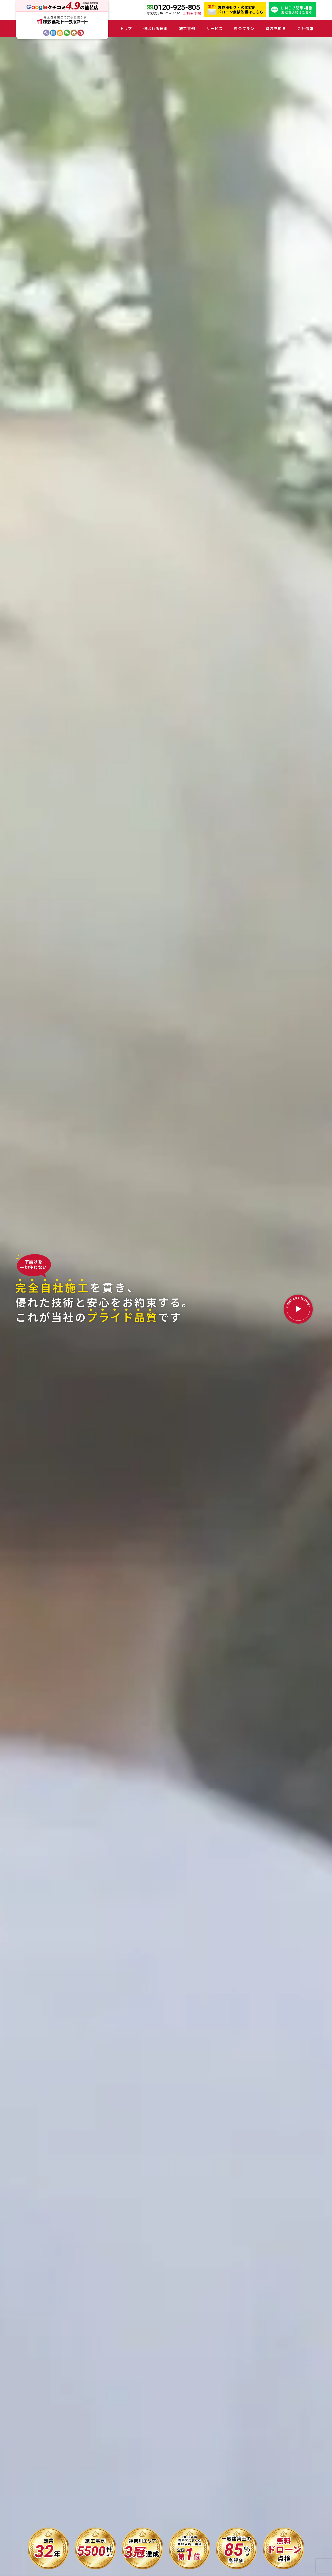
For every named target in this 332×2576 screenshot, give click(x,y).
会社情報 (305, 28)
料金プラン (244, 28)
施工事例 (187, 28)
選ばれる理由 (155, 28)
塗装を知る (276, 28)
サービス (215, 28)
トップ (126, 28)
